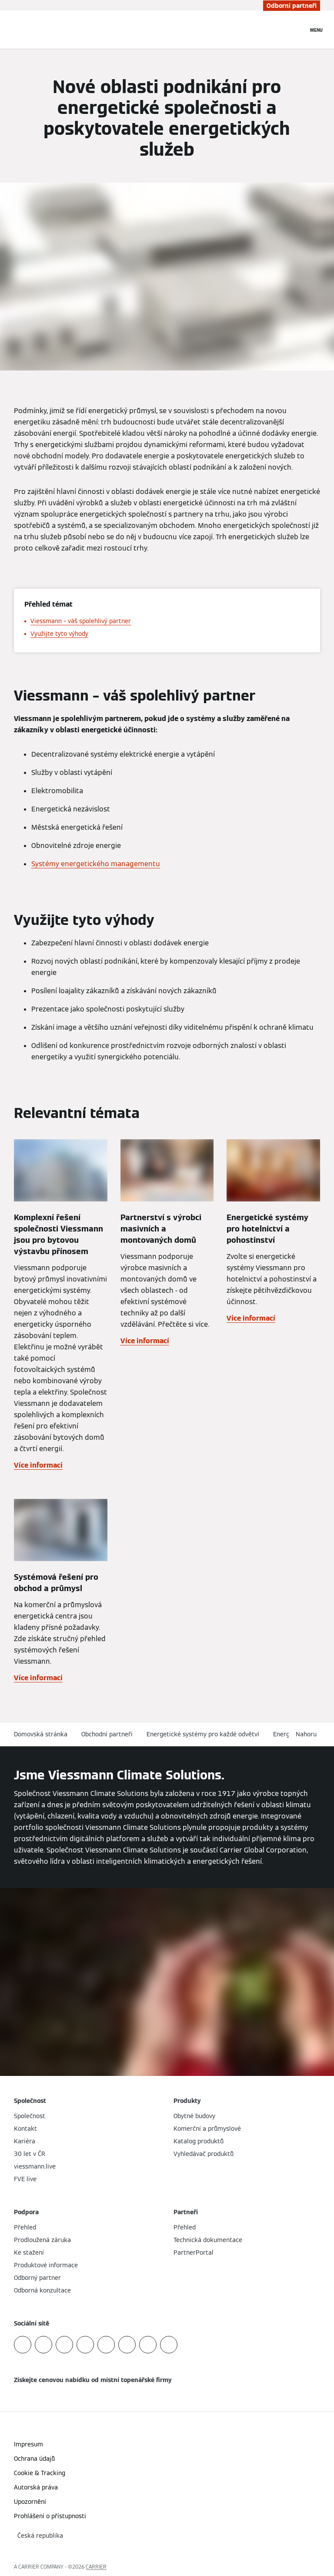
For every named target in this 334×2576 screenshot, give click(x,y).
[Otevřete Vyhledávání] (297, 29)
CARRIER (96, 2566)
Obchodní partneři (107, 1734)
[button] (308, 1734)
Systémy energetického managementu (95, 863)
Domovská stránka (40, 1734)
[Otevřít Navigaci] (316, 29)
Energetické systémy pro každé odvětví (203, 1734)
